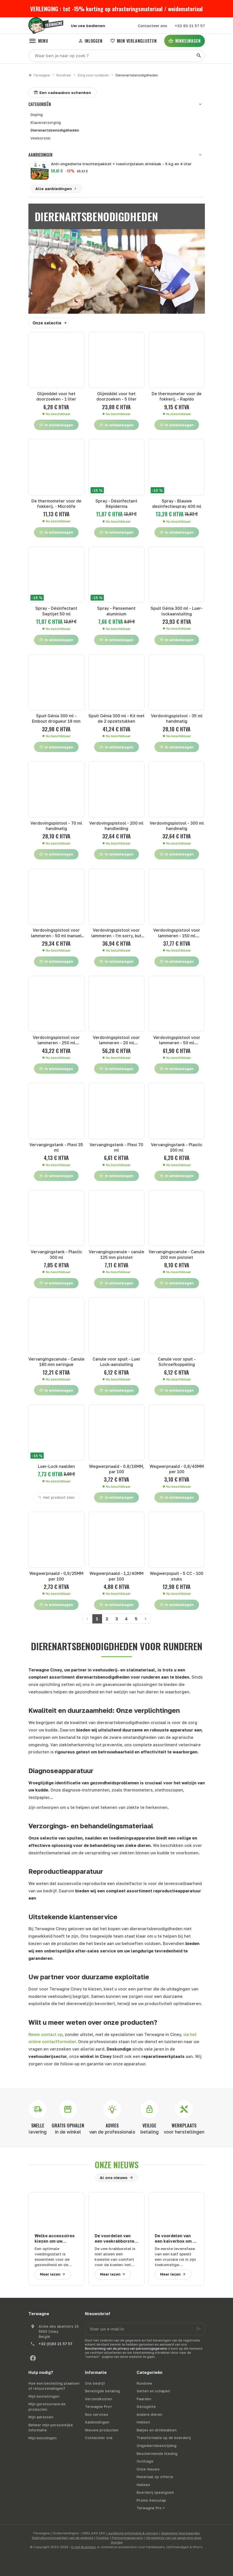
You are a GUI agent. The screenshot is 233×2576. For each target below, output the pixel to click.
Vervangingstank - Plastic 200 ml (176, 1147)
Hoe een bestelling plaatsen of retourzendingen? (53, 2386)
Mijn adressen (40, 2417)
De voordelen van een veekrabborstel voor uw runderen (115, 2238)
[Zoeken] (199, 56)
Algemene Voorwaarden (180, 2533)
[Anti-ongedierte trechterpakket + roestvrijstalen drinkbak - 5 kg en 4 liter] (39, 170)
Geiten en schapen (153, 2391)
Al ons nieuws (113, 2177)
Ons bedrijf (95, 2383)
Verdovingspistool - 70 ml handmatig (56, 826)
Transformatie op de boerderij (164, 2438)
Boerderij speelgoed (155, 2492)
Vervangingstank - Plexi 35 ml (56, 1147)
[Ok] (199, 2329)
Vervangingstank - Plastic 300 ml (56, 1254)
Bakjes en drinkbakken (156, 2430)
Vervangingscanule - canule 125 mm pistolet (116, 1254)
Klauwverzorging (45, 122)
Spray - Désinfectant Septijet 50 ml (56, 611)
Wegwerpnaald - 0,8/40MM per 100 (177, 1469)
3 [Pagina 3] (116, 1618)
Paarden (144, 2399)
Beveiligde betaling (102, 2391)
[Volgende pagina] (146, 1619)
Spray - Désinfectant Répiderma (116, 503)
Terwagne (39, 75)
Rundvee (64, 75)
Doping (36, 114)
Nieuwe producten (101, 2430)
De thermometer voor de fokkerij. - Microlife (56, 503)
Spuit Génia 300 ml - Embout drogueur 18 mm (56, 718)
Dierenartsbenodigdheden (54, 130)
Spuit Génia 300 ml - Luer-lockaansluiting (177, 611)
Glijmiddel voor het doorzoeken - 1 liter (56, 396)
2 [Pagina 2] (107, 1618)
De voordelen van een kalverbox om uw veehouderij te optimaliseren (176, 2238)
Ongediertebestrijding (156, 2445)
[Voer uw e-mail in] (145, 2329)
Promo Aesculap (151, 2500)
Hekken (143, 2422)
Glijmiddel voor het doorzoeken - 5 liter (116, 396)
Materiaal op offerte (155, 2477)
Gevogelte (146, 2406)
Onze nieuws (117, 2165)
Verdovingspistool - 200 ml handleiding (116, 826)
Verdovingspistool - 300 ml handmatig (177, 826)
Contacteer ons (99, 2438)
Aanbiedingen (40, 155)
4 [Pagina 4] (126, 1618)
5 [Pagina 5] (136, 1618)
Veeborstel (40, 138)
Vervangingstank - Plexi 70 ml (116, 1147)
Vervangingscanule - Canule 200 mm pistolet (177, 1254)
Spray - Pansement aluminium (116, 611)
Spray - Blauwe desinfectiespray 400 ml (176, 503)
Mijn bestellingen (43, 2396)
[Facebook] (33, 2358)
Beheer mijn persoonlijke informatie (50, 2427)
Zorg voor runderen (93, 75)
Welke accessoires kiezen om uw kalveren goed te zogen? (55, 2238)
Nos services (96, 2414)
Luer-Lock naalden (56, 1466)
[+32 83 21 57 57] (190, 25)
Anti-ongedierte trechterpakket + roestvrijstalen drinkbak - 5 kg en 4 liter (121, 163)
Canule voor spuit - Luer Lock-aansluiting (116, 1361)
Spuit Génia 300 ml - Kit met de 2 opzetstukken (116, 718)
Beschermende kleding (157, 2453)
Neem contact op (45, 2034)
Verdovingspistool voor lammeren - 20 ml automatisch (116, 1040)
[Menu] (38, 41)
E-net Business (83, 2547)
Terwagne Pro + (151, 2508)
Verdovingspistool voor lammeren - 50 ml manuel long (56, 933)
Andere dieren (149, 2414)
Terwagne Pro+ (98, 2406)
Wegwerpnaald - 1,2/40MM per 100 (116, 1576)
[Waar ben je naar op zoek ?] (116, 56)
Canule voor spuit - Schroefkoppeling (177, 1361)
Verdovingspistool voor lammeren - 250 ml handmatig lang (56, 1040)
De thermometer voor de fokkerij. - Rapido (177, 396)
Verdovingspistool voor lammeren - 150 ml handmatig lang (176, 933)
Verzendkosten (98, 2399)
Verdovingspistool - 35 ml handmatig (177, 718)
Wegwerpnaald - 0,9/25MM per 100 (56, 1576)
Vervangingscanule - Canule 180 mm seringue (56, 1361)
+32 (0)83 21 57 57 (55, 2343)
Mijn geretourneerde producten (46, 2406)
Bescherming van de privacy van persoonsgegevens (126, 2348)
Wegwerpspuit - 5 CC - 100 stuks (176, 1576)
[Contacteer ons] (152, 25)
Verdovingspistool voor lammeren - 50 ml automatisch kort (176, 1040)
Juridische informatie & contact (133, 2533)
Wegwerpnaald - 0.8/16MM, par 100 (116, 1469)
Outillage (145, 2461)
